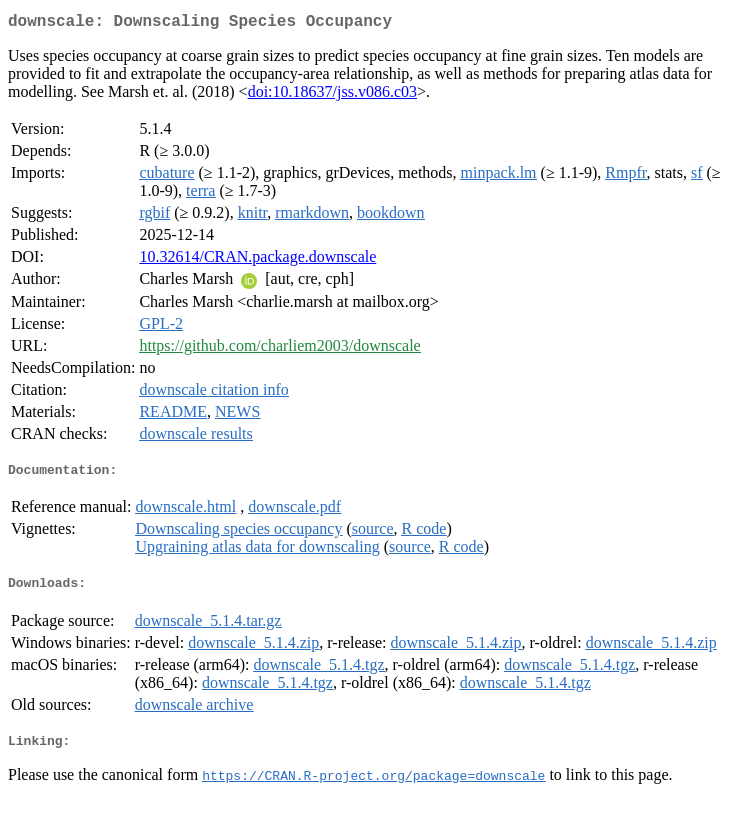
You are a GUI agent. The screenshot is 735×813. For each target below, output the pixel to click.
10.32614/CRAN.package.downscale (257, 260)
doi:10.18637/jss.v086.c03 (332, 95)
